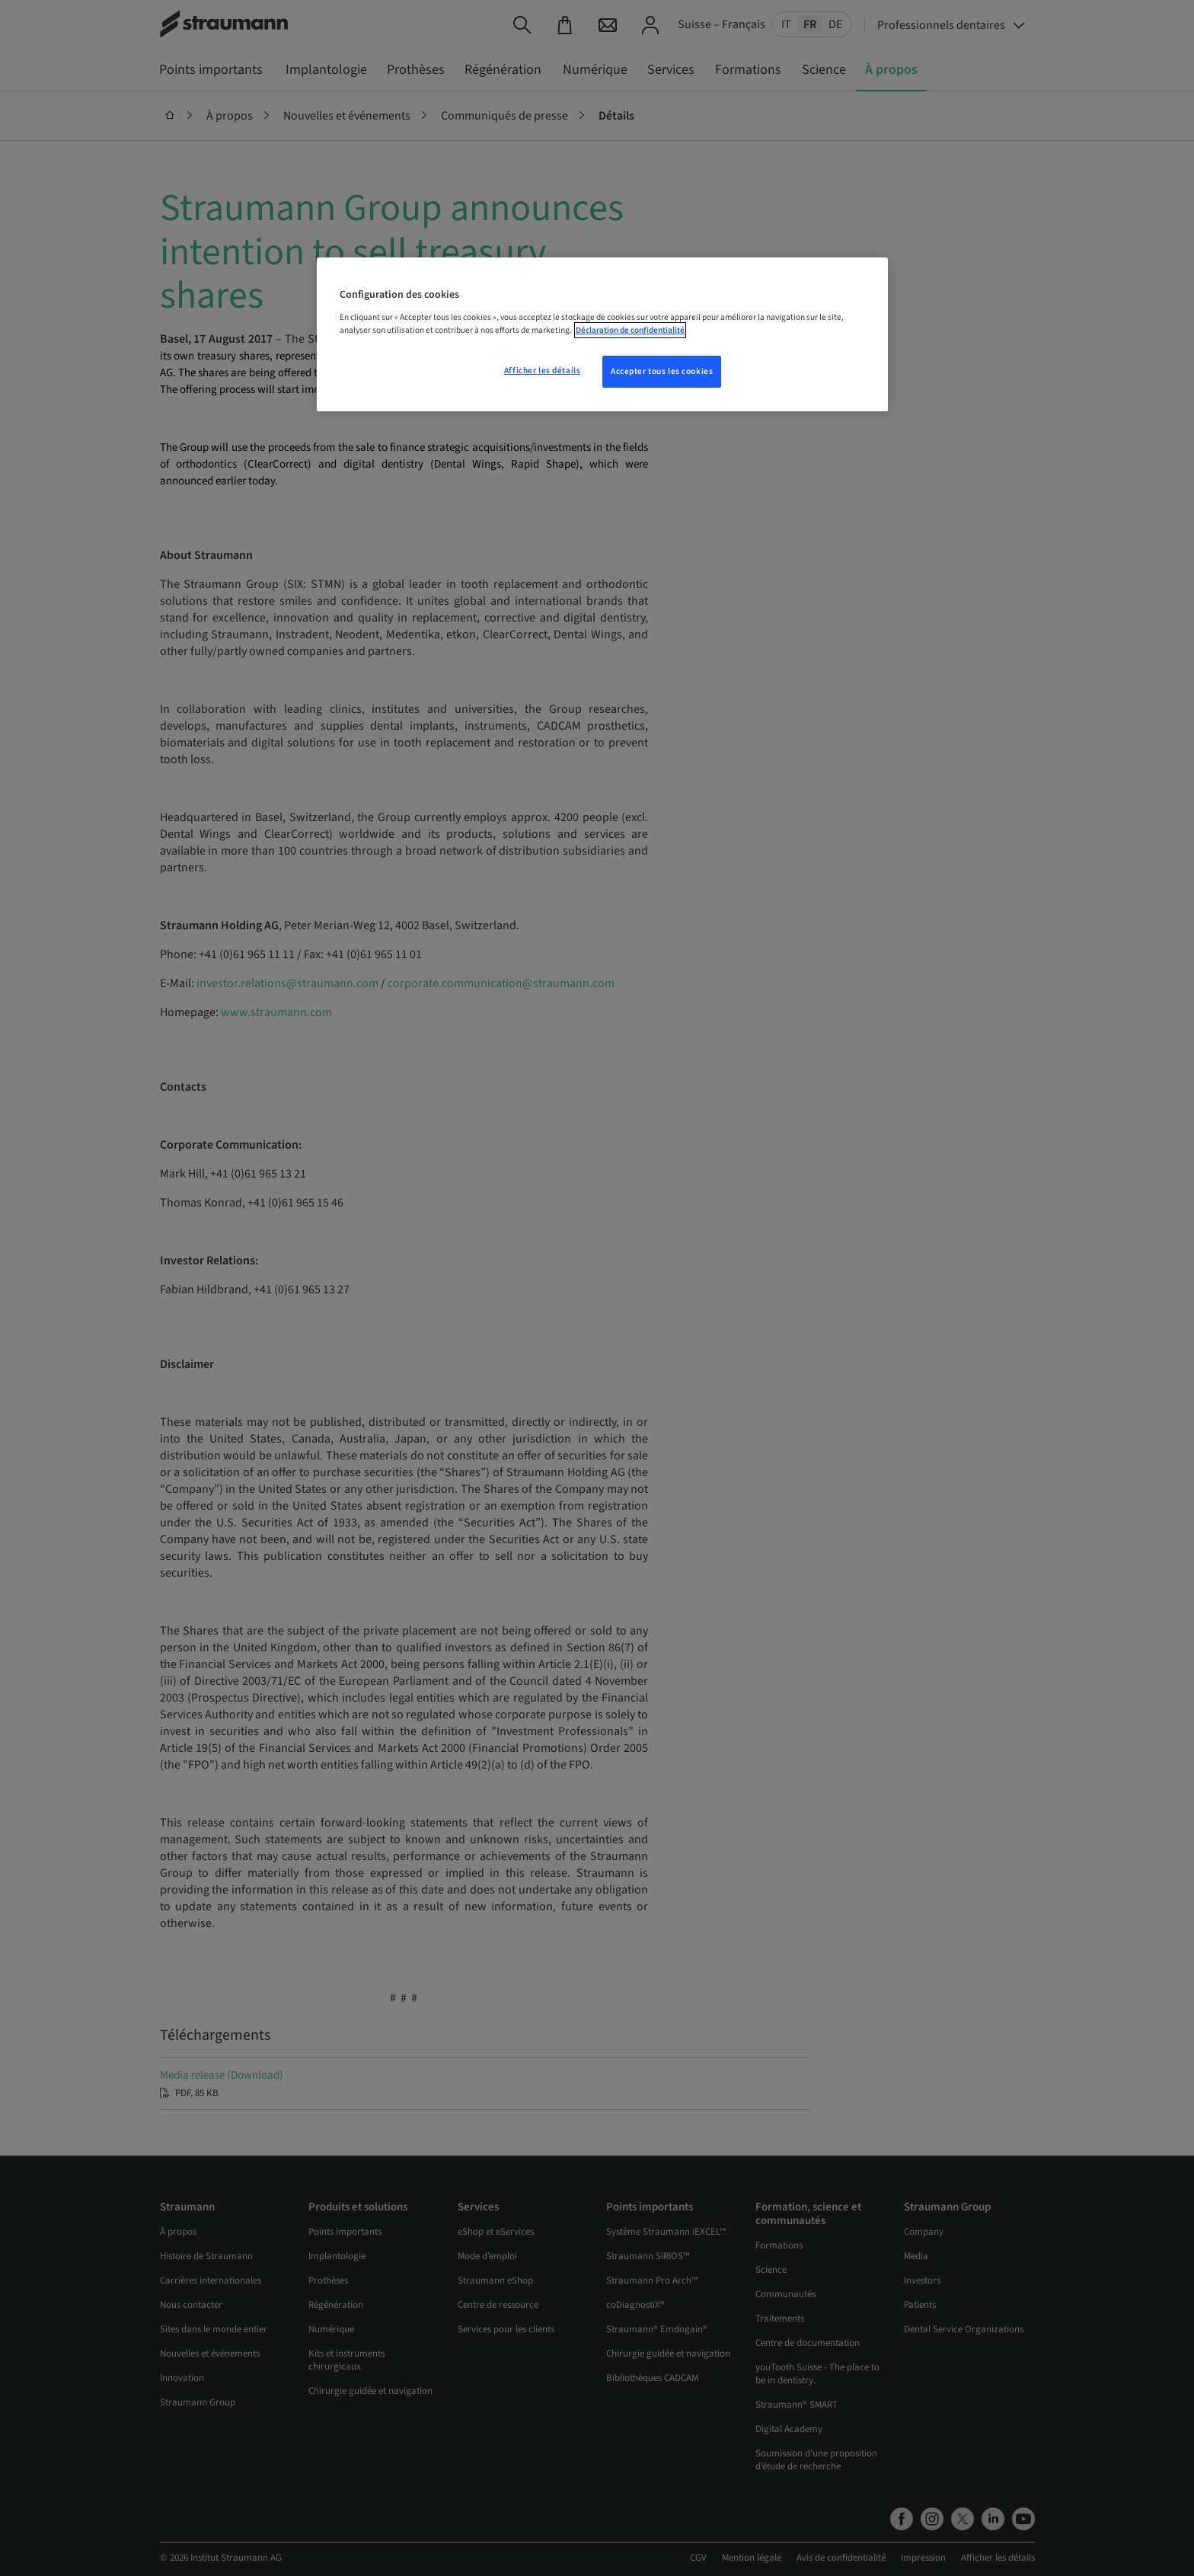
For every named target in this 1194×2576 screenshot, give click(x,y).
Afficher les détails (542, 370)
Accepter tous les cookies (662, 371)
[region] (602, 334)
